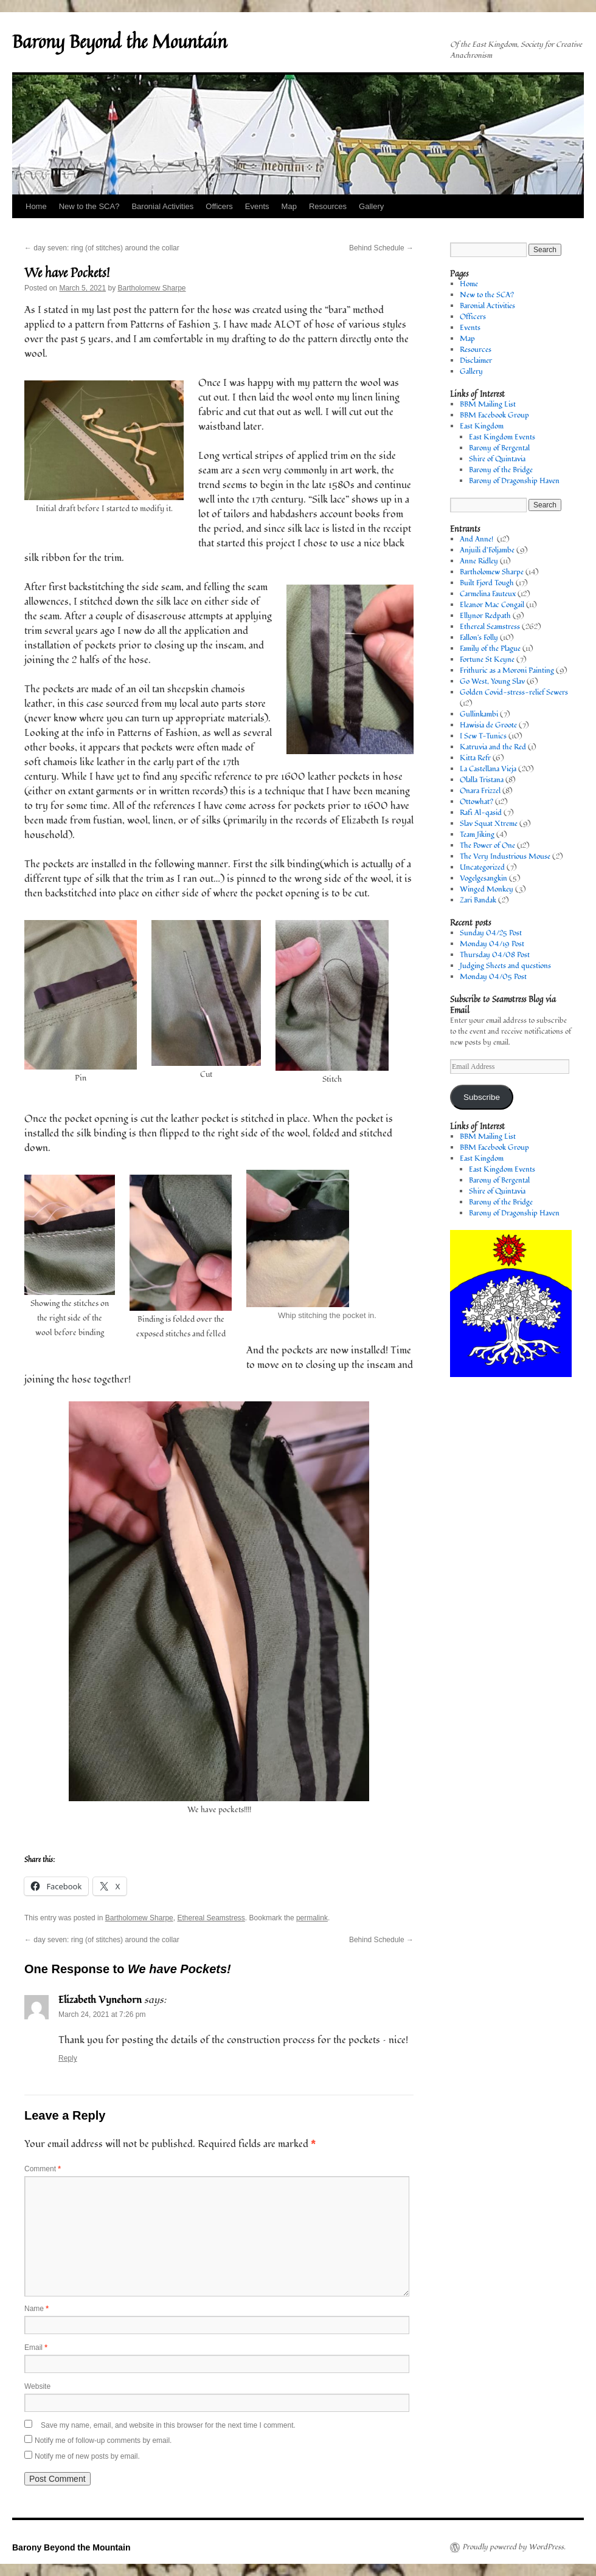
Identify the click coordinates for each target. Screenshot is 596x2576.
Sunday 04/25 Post (491, 933)
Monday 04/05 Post (493, 977)
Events (257, 206)
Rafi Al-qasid (481, 813)
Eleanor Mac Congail (492, 605)
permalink (312, 1918)
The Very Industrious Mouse (505, 856)
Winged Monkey (486, 889)
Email (35, 2347)
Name (36, 2308)
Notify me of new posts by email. (87, 2456)
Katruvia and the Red (493, 747)
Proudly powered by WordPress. (514, 2547)
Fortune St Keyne (487, 659)
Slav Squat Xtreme (489, 824)
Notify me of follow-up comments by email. (103, 2440)
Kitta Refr (475, 758)
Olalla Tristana (482, 780)
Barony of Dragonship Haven (514, 481)
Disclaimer (476, 360)
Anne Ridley (479, 561)
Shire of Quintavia (497, 459)
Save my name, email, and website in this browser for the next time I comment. (168, 2425)
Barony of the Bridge (501, 470)
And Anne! (477, 539)
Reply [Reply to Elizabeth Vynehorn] (67, 2058)
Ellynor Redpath (485, 616)
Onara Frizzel (480, 791)
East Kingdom (482, 426)
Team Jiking (477, 834)
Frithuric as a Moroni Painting (507, 670)
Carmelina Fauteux (488, 594)
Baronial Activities (162, 206)
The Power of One (487, 845)
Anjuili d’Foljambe (487, 550)
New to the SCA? (89, 206)
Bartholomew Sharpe (151, 288)
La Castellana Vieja (488, 769)
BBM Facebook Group (494, 415)
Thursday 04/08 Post (495, 955)
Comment (42, 2169)
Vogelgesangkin (483, 878)
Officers (219, 206)
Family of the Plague (490, 649)
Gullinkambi (479, 714)
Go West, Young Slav (492, 681)
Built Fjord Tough (487, 583)
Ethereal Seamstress (210, 1918)
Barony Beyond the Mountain (119, 41)
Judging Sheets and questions (505, 966)
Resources (328, 206)
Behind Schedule (381, 248)
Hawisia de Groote (488, 725)
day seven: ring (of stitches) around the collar (101, 248)
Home (36, 206)
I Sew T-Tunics (483, 736)
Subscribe (481, 1097)
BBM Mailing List (488, 404)
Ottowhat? (476, 802)
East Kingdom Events (502, 437)
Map (289, 206)
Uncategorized (482, 867)
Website (37, 2386)
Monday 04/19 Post (492, 944)
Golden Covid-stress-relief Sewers (514, 692)
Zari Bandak (478, 900)
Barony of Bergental (499, 448)
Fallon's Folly (479, 638)
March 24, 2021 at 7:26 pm (101, 2014)
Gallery (371, 206)
